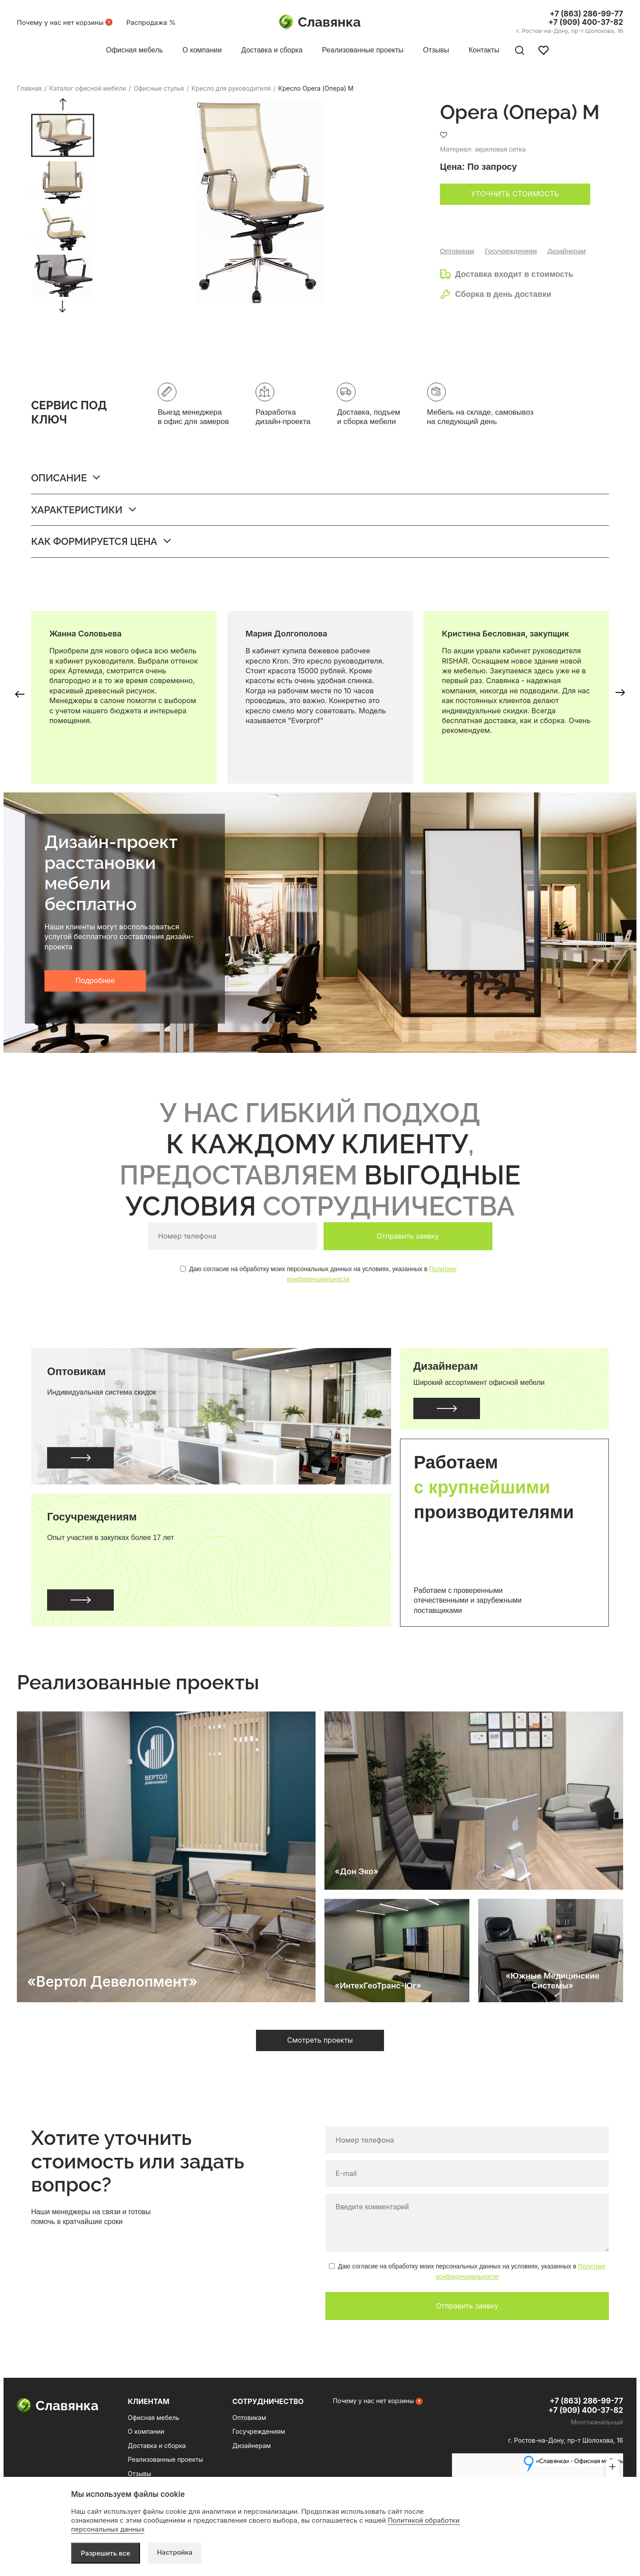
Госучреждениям (511, 251)
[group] (62, 135)
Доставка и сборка (157, 2445)
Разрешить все (105, 2553)
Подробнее (95, 980)
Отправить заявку (407, 1236)
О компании (146, 2431)
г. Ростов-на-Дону (569, 30)
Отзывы (139, 2473)
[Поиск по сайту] (519, 50)
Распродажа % (151, 22)
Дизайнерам (567, 251)
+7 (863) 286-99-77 (586, 14)
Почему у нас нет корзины (60, 22)
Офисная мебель (154, 2417)
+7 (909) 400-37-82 (585, 22)
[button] (62, 104)
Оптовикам (457, 251)
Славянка (320, 22)
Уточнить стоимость (515, 193)
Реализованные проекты (165, 2459)
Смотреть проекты (320, 2040)
